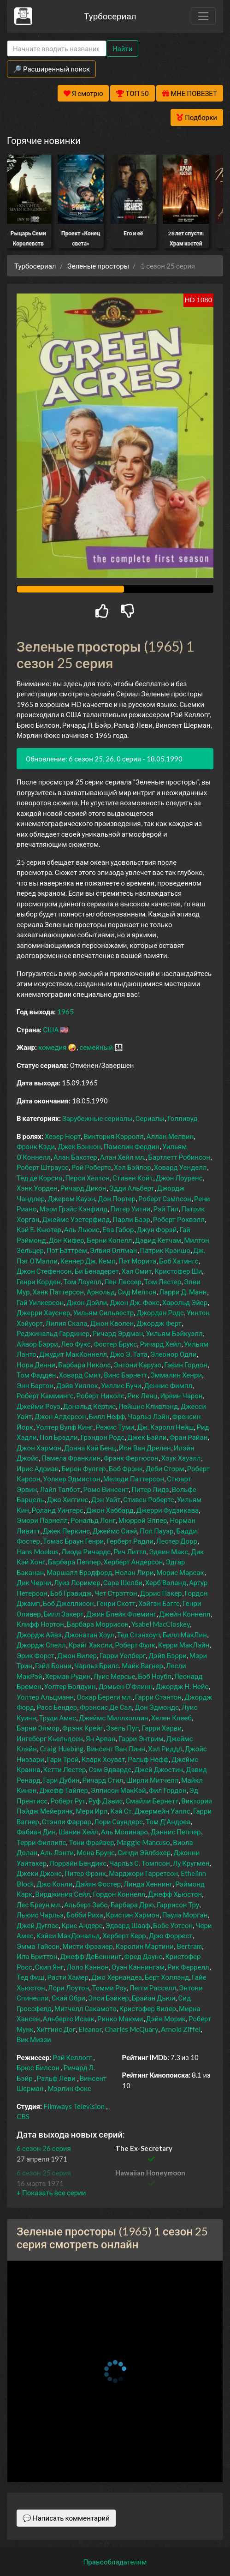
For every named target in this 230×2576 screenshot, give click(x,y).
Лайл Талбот (60, 1489)
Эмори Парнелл (42, 1520)
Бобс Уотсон (173, 1925)
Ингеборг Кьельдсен (50, 1738)
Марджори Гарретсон (143, 1873)
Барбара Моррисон (98, 1624)
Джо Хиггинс (67, 1499)
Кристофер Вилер (147, 2008)
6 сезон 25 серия (44, 2173)
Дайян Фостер (98, 1884)
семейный (96, 1047)
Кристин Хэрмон (132, 1915)
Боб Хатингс (178, 1261)
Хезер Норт (63, 1136)
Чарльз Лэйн (148, 1416)
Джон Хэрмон (39, 1448)
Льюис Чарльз (40, 1915)
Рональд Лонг (93, 1520)
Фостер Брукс (115, 1344)
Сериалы (150, 1118)
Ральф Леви (56, 2078)
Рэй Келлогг (72, 2057)
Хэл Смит (137, 1271)
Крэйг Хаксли (90, 1645)
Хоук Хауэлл (181, 1458)
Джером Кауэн (71, 1198)
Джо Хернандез (116, 1977)
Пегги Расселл (153, 1987)
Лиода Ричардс (86, 1551)
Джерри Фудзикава (167, 1510)
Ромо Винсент (106, 1489)
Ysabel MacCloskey (160, 1624)
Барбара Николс (84, 1364)
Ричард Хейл (160, 1344)
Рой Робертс (91, 1167)
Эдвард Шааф (127, 1925)
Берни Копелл (109, 1240)
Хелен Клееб (171, 1717)
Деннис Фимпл (168, 1385)
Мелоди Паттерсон (133, 1478)
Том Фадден (36, 1375)
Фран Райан (189, 1437)
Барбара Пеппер (74, 1562)
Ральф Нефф (148, 1759)
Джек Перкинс (66, 1531)
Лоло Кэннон (87, 1967)
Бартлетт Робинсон (179, 1157)
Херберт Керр (124, 1935)
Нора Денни (36, 1364)
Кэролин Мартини (145, 1946)
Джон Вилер (77, 1655)
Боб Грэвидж (71, 1593)
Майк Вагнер (142, 1665)
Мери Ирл (91, 1811)
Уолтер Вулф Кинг (64, 1427)
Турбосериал (110, 16)
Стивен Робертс (148, 1499)
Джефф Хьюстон (175, 1894)
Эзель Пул (122, 1728)
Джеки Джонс (39, 1873)
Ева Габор (118, 1229)
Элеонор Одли (173, 1354)
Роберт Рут (67, 1801)
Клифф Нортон (40, 1624)
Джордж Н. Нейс (181, 1686)
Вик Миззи (34, 2039)
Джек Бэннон (79, 1146)
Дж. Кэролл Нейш (165, 1427)
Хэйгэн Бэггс (159, 1603)
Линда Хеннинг (148, 1884)
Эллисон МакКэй (118, 1790)
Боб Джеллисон (68, 1603)
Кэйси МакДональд (68, 1935)
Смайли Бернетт (151, 1801)
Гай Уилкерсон (40, 1302)
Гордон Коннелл (119, 1894)
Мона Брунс (96, 1852)
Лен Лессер (123, 1281)
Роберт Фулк (135, 1645)
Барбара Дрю (132, 1904)
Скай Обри (68, 1998)
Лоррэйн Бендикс (77, 1863)
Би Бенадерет (97, 1271)
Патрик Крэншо (165, 1250)
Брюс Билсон (38, 2067)
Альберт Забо (86, 1904)
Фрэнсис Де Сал (106, 1707)
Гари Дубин (61, 1780)
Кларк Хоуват (103, 1759)
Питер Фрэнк (85, 1873)
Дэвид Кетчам (158, 1240)
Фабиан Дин (36, 1831)
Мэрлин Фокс (69, 2088)
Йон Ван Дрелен (145, 1448)
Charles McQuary (131, 2029)
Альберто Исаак (68, 2018)
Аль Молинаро (124, 1831)
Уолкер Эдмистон (71, 1478)
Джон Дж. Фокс (134, 1302)
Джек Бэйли (146, 1437)
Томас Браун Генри (73, 1541)
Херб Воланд (165, 1582)
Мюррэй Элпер (142, 1520)
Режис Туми (115, 1427)
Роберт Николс (101, 1395)
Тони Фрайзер (91, 1842)
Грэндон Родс (103, 1437)
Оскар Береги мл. (104, 1697)
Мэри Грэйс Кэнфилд (73, 1208)
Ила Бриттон (37, 1956)
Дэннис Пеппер (176, 1831)
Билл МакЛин (185, 1634)
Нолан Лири (134, 1572)
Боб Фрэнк (126, 1468)
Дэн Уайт (106, 1499)
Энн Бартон (35, 1385)
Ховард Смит (80, 1375)
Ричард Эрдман (117, 1333)
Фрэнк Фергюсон (130, 1458)
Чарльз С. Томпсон (139, 1863)
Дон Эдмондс (157, 1707)
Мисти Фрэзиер (88, 1946)
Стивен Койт (132, 1178)
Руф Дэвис (105, 1801)
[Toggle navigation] (203, 16)
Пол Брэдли (59, 1437)
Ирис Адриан (38, 1468)
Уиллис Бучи (121, 1385)
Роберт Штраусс (43, 1167)
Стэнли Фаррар (66, 1821)
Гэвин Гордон (185, 1364)
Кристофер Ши (178, 1271)
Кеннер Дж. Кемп (88, 1261)
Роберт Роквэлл (179, 1219)
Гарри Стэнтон (158, 1697)
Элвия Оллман (113, 1250)
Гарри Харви (162, 1728)
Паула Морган (185, 1915)
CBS (23, 2116)
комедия (52, 1047)
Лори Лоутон (68, 1987)
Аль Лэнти (57, 1852)
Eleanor (90, 2029)
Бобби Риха (84, 1915)
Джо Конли (54, 1884)
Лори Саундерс (118, 1821)
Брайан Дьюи (154, 1998)
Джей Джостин (158, 1769)
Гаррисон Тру (178, 1904)
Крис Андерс (81, 1925)
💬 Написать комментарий (66, 2518)
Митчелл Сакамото (85, 2008)
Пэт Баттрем (67, 1250)
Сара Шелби (122, 1582)
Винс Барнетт (125, 1375)
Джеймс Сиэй (115, 1531)
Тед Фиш (31, 1977)
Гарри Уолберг (123, 1655)
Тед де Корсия (39, 1178)
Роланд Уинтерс (57, 1510)
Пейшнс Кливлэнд (148, 1406)
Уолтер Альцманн (45, 1697)
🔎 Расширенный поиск (51, 69)
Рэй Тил (165, 1208)
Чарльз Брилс (96, 1665)
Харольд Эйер (184, 1302)
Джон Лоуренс (179, 1178)
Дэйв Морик (166, 2018)
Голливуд (182, 1118)
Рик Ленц (142, 1395)
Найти (122, 48)
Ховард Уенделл (180, 1167)
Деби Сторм (165, 1468)
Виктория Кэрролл (113, 1136)
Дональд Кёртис (89, 1406)
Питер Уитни (130, 1208)
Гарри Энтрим (141, 1738)
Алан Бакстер (75, 1157)
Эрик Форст (35, 1655)
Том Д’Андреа (168, 1821)
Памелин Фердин (131, 1146)
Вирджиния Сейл (62, 1894)
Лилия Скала (67, 1323)
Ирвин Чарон (181, 1395)
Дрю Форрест (171, 1935)
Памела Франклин (71, 1458)
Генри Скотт (116, 1603)
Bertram (189, 1946)
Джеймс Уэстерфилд (76, 1219)
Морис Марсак (180, 1572)
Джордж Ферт (159, 1323)
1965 (65, 1011)
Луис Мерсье (115, 1676)
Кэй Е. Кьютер (39, 1229)
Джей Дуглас (38, 1925)
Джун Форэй (157, 1229)
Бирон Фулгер (83, 1468)
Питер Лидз (150, 1489)
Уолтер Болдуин (70, 1686)
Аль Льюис (82, 1229)
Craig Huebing (62, 1748)
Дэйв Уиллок (77, 1385)
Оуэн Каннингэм (138, 1967)
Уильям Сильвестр (103, 1312)
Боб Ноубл (154, 1676)
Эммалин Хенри (176, 1375)
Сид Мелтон (137, 1292)
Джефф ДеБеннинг (91, 1956)
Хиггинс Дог (56, 2029)
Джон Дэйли (86, 1302)
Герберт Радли (129, 1541)
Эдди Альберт (131, 1188)
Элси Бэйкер (108, 1998)
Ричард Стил (102, 1780)
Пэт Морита (137, 1261)
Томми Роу (109, 1987)
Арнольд (101, 1292)
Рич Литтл (129, 1551)
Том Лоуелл (82, 1281)
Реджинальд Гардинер (53, 1333)
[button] (51, 2192)
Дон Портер (117, 1198)
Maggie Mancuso (143, 1842)
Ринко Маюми (120, 2018)
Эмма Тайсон (38, 1946)
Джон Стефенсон (44, 1271)
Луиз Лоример (77, 1582)
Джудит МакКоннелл (73, 1354)
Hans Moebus (38, 1551)
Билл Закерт (64, 1614)
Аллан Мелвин (170, 1136)
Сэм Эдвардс (109, 1769)
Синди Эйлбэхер (144, 1852)
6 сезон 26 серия (44, 2148)
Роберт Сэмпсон (164, 1198)
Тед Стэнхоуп (138, 1634)
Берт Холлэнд (167, 1977)
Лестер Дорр (176, 1541)
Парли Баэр (131, 1219)
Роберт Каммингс (45, 1395)
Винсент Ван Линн (116, 1748)
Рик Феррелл (188, 1967)
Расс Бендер (56, 1707)
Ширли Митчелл (152, 1780)
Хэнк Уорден (37, 1188)
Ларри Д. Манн (182, 1292)
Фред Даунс (143, 1956)
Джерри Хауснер (43, 1312)
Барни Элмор (38, 1728)
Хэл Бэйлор (132, 1167)
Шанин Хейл (78, 1831)
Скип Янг (49, 1967)
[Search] (56, 48)
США (51, 1029)
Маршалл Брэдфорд (79, 1572)
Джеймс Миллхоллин (113, 1717)
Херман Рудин (68, 1676)
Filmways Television (74, 2106)
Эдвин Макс (168, 1551)
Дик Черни (34, 1582)
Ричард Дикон (83, 1188)
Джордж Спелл (41, 1645)
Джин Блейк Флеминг (121, 1614)
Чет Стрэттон (115, 1593)
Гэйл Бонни (53, 1665)
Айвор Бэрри (37, 1344)
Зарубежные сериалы (97, 1118)
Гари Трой (63, 1759)
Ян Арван (101, 1738)
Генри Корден (39, 1281)
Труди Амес (57, 1717)
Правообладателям (115, 2562)
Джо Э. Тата (128, 1354)
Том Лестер (162, 1281)
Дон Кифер (66, 1240)
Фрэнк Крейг (82, 1728)
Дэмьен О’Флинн (126, 1686)
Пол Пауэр (156, 1531)
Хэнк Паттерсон (58, 1292)
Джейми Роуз (38, 1406)
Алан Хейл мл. (123, 1157)
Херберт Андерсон (133, 1562)
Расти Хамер (67, 1977)
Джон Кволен (112, 1323)
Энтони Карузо (137, 1364)
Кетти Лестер (64, 1769)
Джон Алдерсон (60, 1416)
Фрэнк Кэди (36, 1146)
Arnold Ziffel (181, 2029)
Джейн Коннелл (184, 1614)
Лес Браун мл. (39, 1904)
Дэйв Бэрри (167, 1655)
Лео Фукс (76, 1344)
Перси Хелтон (87, 1178)
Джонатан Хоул (89, 1634)
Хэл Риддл (165, 1748)
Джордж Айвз (39, 1634)
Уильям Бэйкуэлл (174, 1333)
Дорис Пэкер (161, 1593)
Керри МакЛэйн (183, 1645)
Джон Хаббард (110, 1510)
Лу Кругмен (191, 1863)
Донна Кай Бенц (90, 1448)
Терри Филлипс (41, 1842)
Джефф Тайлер (64, 1790)
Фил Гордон (168, 1790)
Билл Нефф (107, 1416)
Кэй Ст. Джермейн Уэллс (150, 1811)
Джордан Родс (160, 1312)
